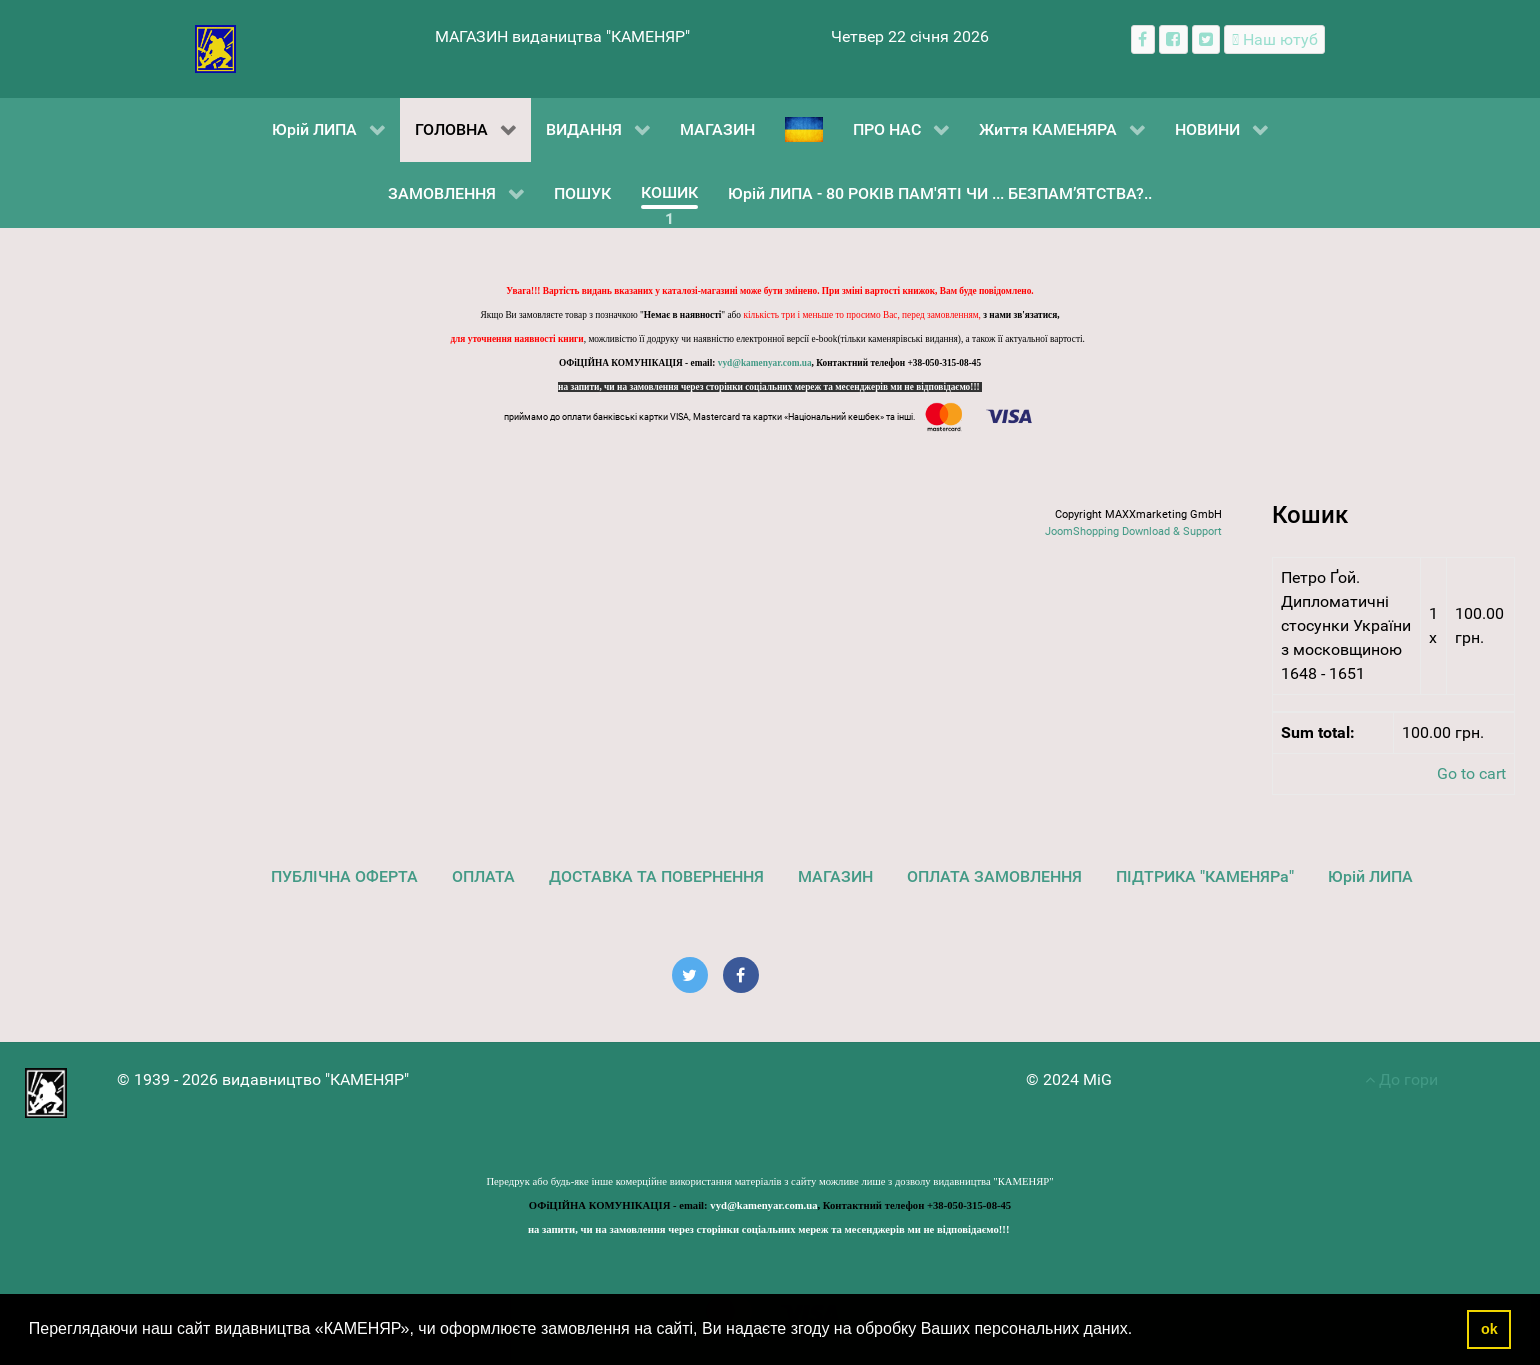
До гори (1401, 1079)
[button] (1140, 1331)
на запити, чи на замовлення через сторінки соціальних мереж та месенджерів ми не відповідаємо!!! (770, 387)
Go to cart (1471, 773)
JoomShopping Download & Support (1133, 531)
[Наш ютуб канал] (1274, 39)
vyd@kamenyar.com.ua (765, 363)
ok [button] (1489, 1329)
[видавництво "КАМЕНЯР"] (215, 47)
